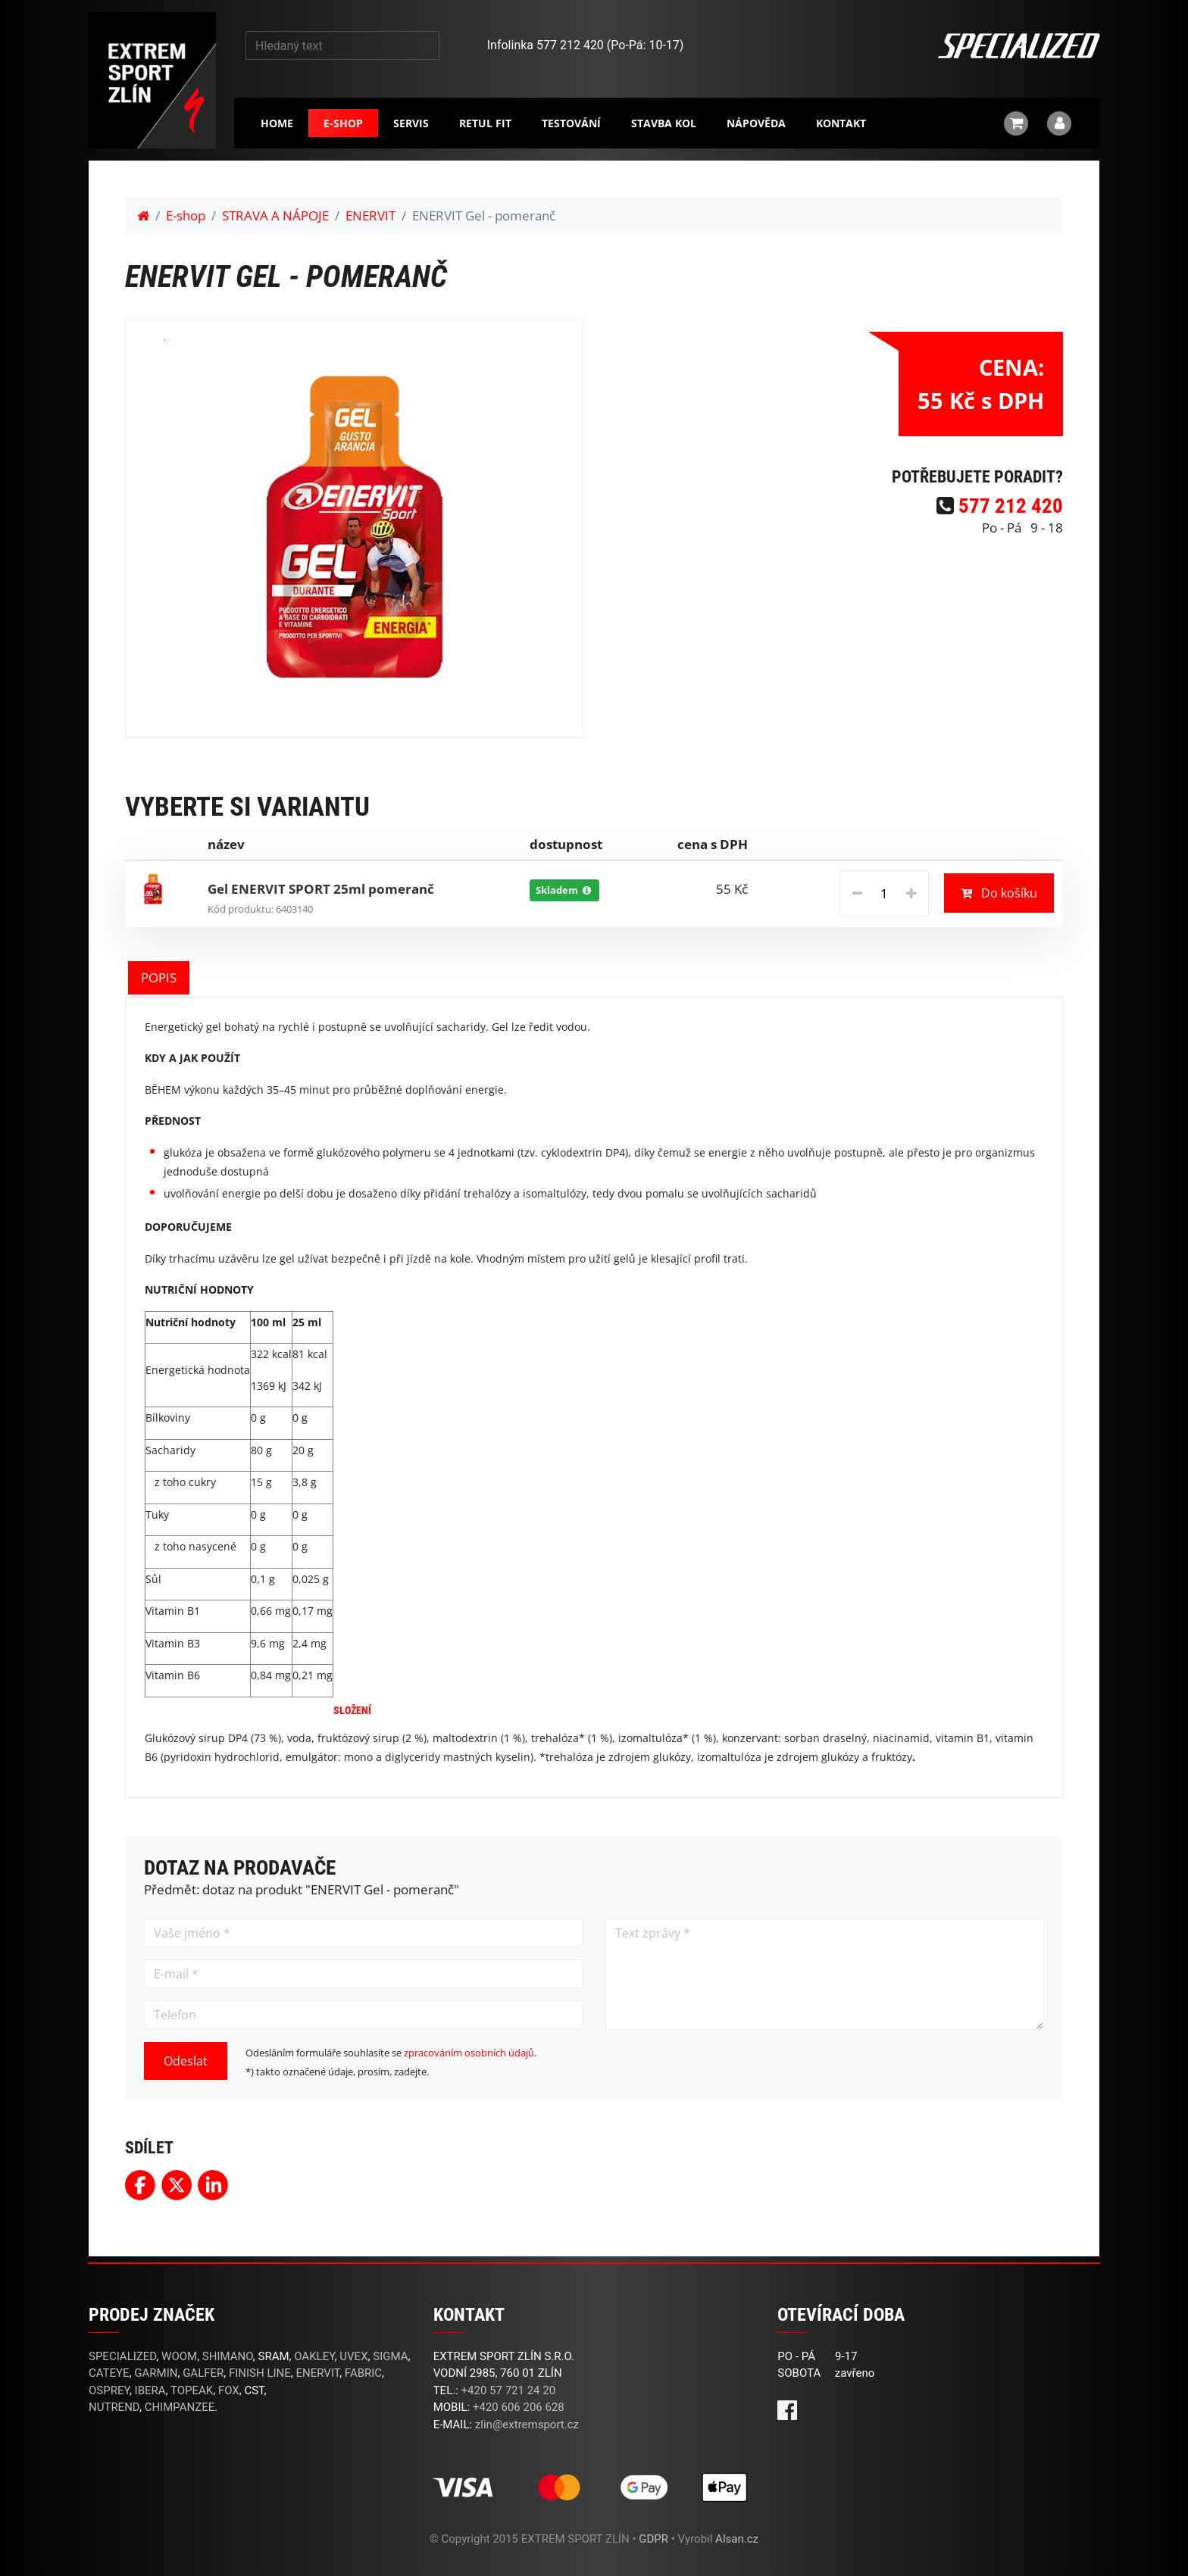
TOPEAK (191, 2390)
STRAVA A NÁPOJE (275, 215)
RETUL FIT (485, 123)
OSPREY (109, 2390)
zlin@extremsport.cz (527, 2424)
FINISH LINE (260, 2373)
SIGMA (390, 2356)
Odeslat (186, 2061)
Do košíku (999, 893)
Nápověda (756, 123)
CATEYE (109, 2373)
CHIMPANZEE (180, 2407)
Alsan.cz (736, 2539)
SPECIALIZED (122, 2356)
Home (277, 123)
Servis (411, 123)
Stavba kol (663, 123)
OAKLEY (314, 2356)
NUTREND (114, 2407)
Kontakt (841, 123)
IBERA (150, 2390)
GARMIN (155, 2373)
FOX (228, 2390)
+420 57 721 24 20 (508, 2390)
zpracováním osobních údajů (469, 2052)
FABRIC (363, 2373)
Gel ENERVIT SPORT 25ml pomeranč (321, 889)
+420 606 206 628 (518, 2407)
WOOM (179, 2356)
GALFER (203, 2373)
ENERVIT (370, 215)
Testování (571, 123)
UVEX (353, 2356)
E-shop (343, 123)
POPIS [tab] (159, 977)
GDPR (653, 2539)
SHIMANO (227, 2356)
